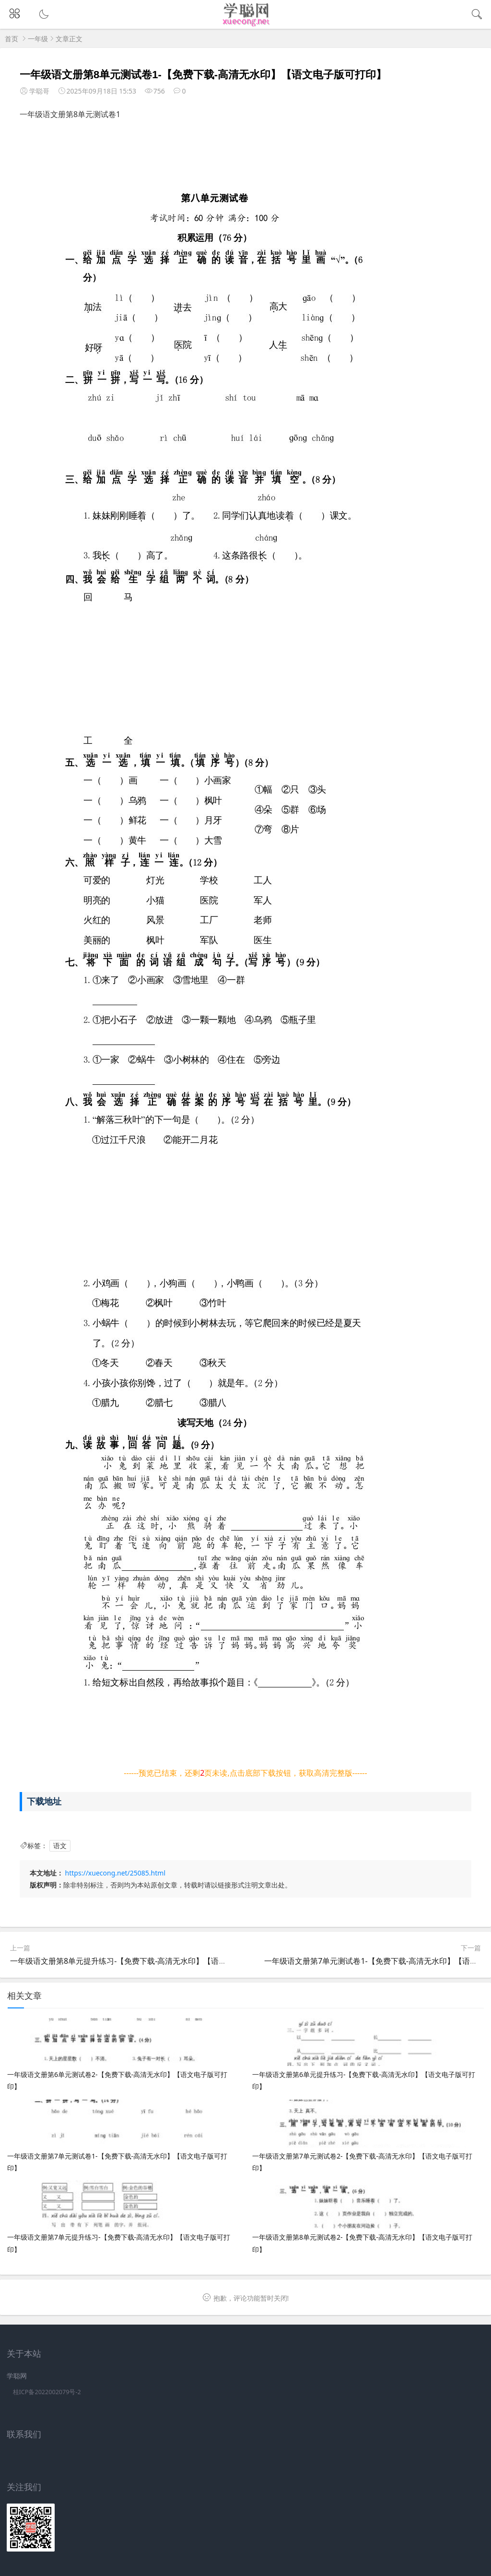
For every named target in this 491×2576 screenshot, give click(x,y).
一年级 (38, 38)
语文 (60, 1845)
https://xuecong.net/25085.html (115, 1872)
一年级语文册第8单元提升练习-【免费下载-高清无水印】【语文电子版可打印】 (145, 1961)
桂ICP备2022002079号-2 (47, 2392)
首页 (11, 38)
